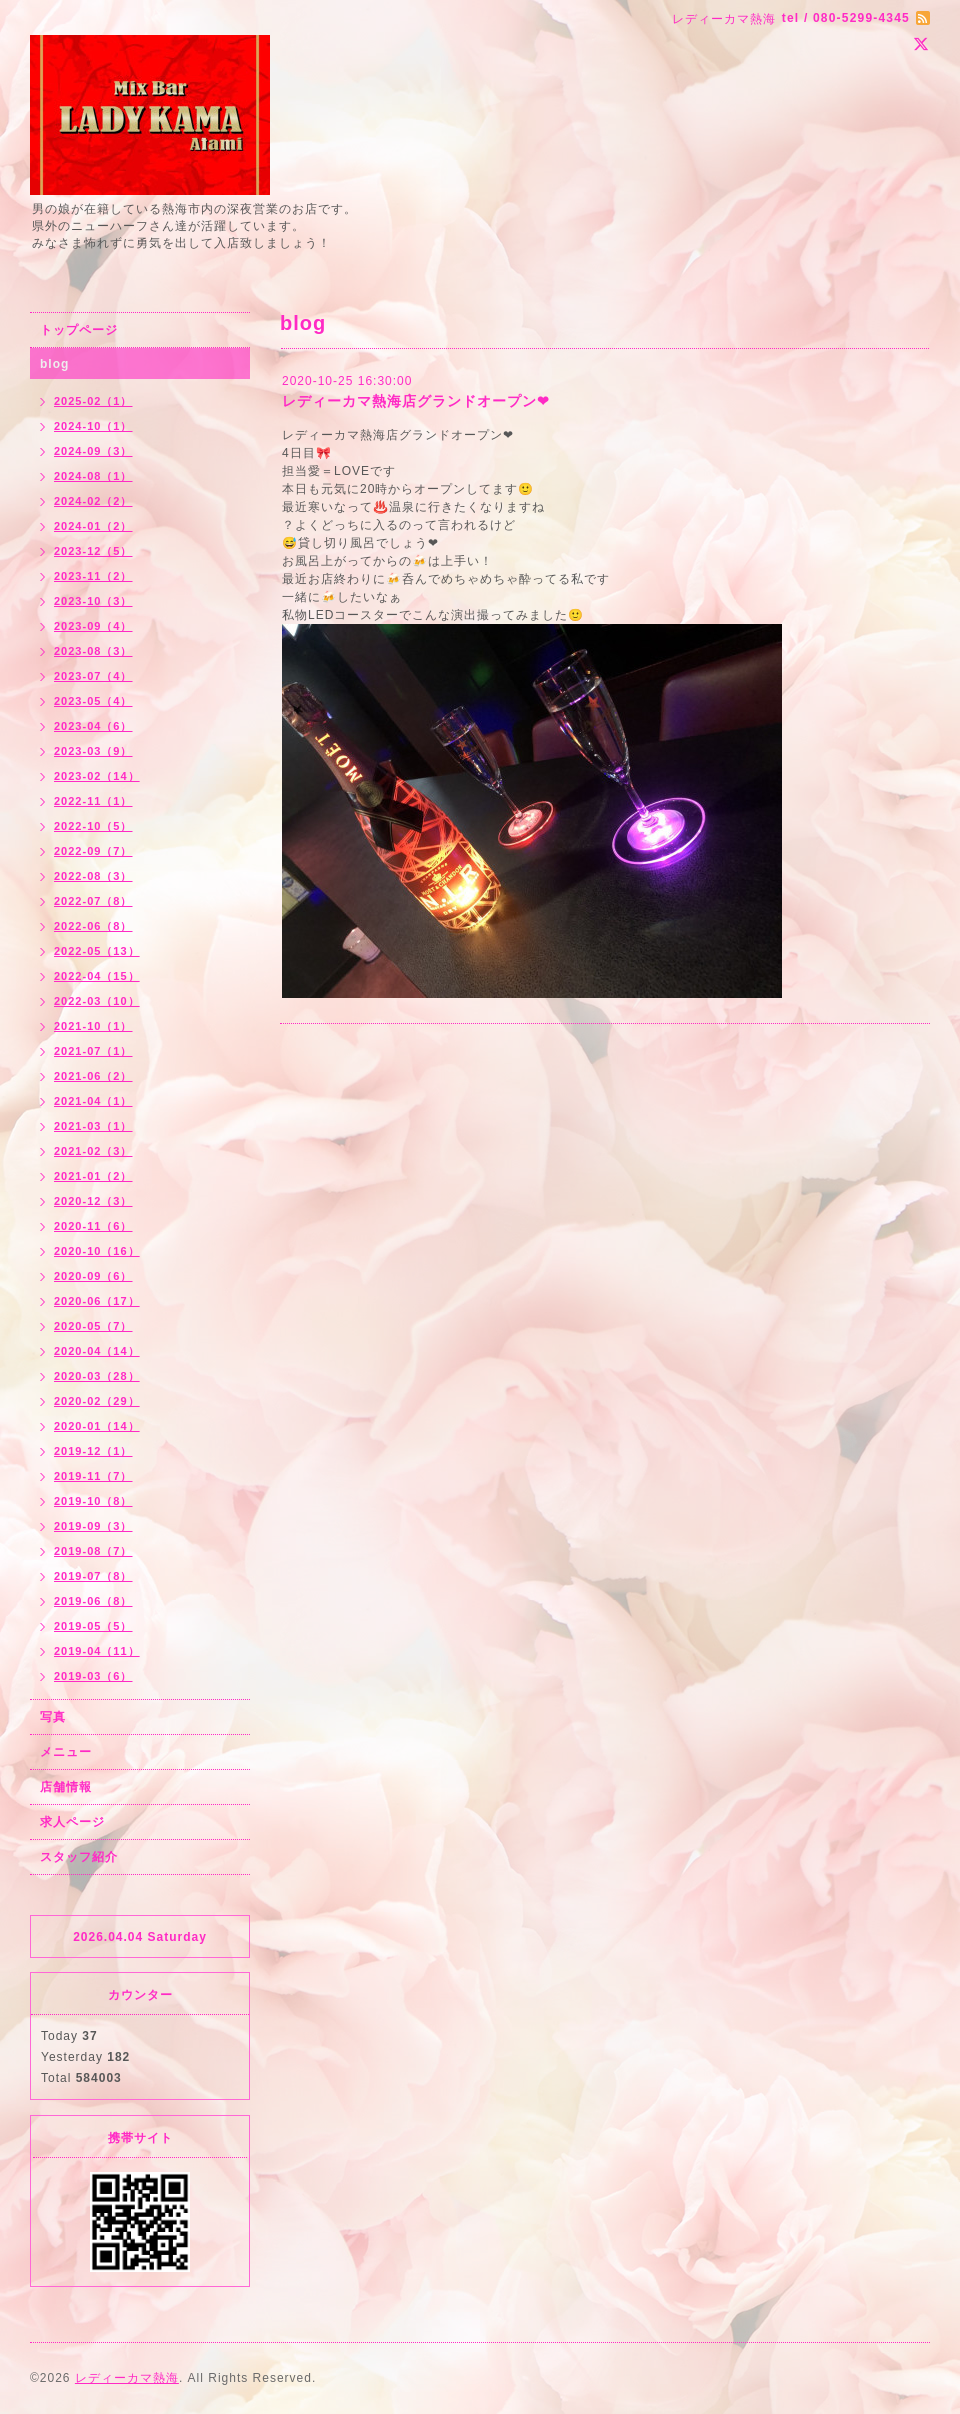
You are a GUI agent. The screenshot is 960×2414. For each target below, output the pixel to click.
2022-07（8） (93, 901)
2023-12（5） (93, 551)
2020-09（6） (93, 1276)
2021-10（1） (93, 1026)
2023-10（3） (93, 601)
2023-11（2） (93, 576)
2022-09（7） (93, 851)
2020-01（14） (97, 1426)
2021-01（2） (93, 1176)
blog (54, 364)
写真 (53, 1717)
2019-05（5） (93, 1626)
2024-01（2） (93, 526)
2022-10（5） (93, 826)
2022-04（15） (97, 976)
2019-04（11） (97, 1651)
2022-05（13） (97, 951)
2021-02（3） (93, 1151)
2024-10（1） (93, 426)
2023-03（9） (93, 751)
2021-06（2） (93, 1076)
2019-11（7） (93, 1476)
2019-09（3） (93, 1526)
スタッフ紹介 (79, 1857)
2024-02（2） (93, 501)
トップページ (79, 330)
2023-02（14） (97, 776)
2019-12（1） (93, 1451)
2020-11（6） (93, 1226)
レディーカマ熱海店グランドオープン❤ (416, 401)
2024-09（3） (93, 451)
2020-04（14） (97, 1351)
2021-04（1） (93, 1101)
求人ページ (72, 1822)
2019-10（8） (93, 1501)
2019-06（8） (93, 1601)
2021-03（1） (93, 1126)
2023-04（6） (93, 726)
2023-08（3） (93, 651)
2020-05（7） (93, 1326)
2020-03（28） (97, 1376)
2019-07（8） (93, 1576)
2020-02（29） (97, 1401)
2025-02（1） (93, 401)
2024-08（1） (93, 476)
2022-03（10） (97, 1001)
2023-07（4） (93, 676)
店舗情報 (66, 1787)
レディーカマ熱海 (127, 2378)
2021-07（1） (93, 1051)
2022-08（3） (93, 876)
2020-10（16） (97, 1251)
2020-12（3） (93, 1201)
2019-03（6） (93, 1676)
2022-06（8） (93, 926)
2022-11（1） (93, 801)
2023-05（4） (93, 701)
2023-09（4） (93, 626)
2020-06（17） (97, 1301)
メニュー (66, 1752)
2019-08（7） (93, 1551)
